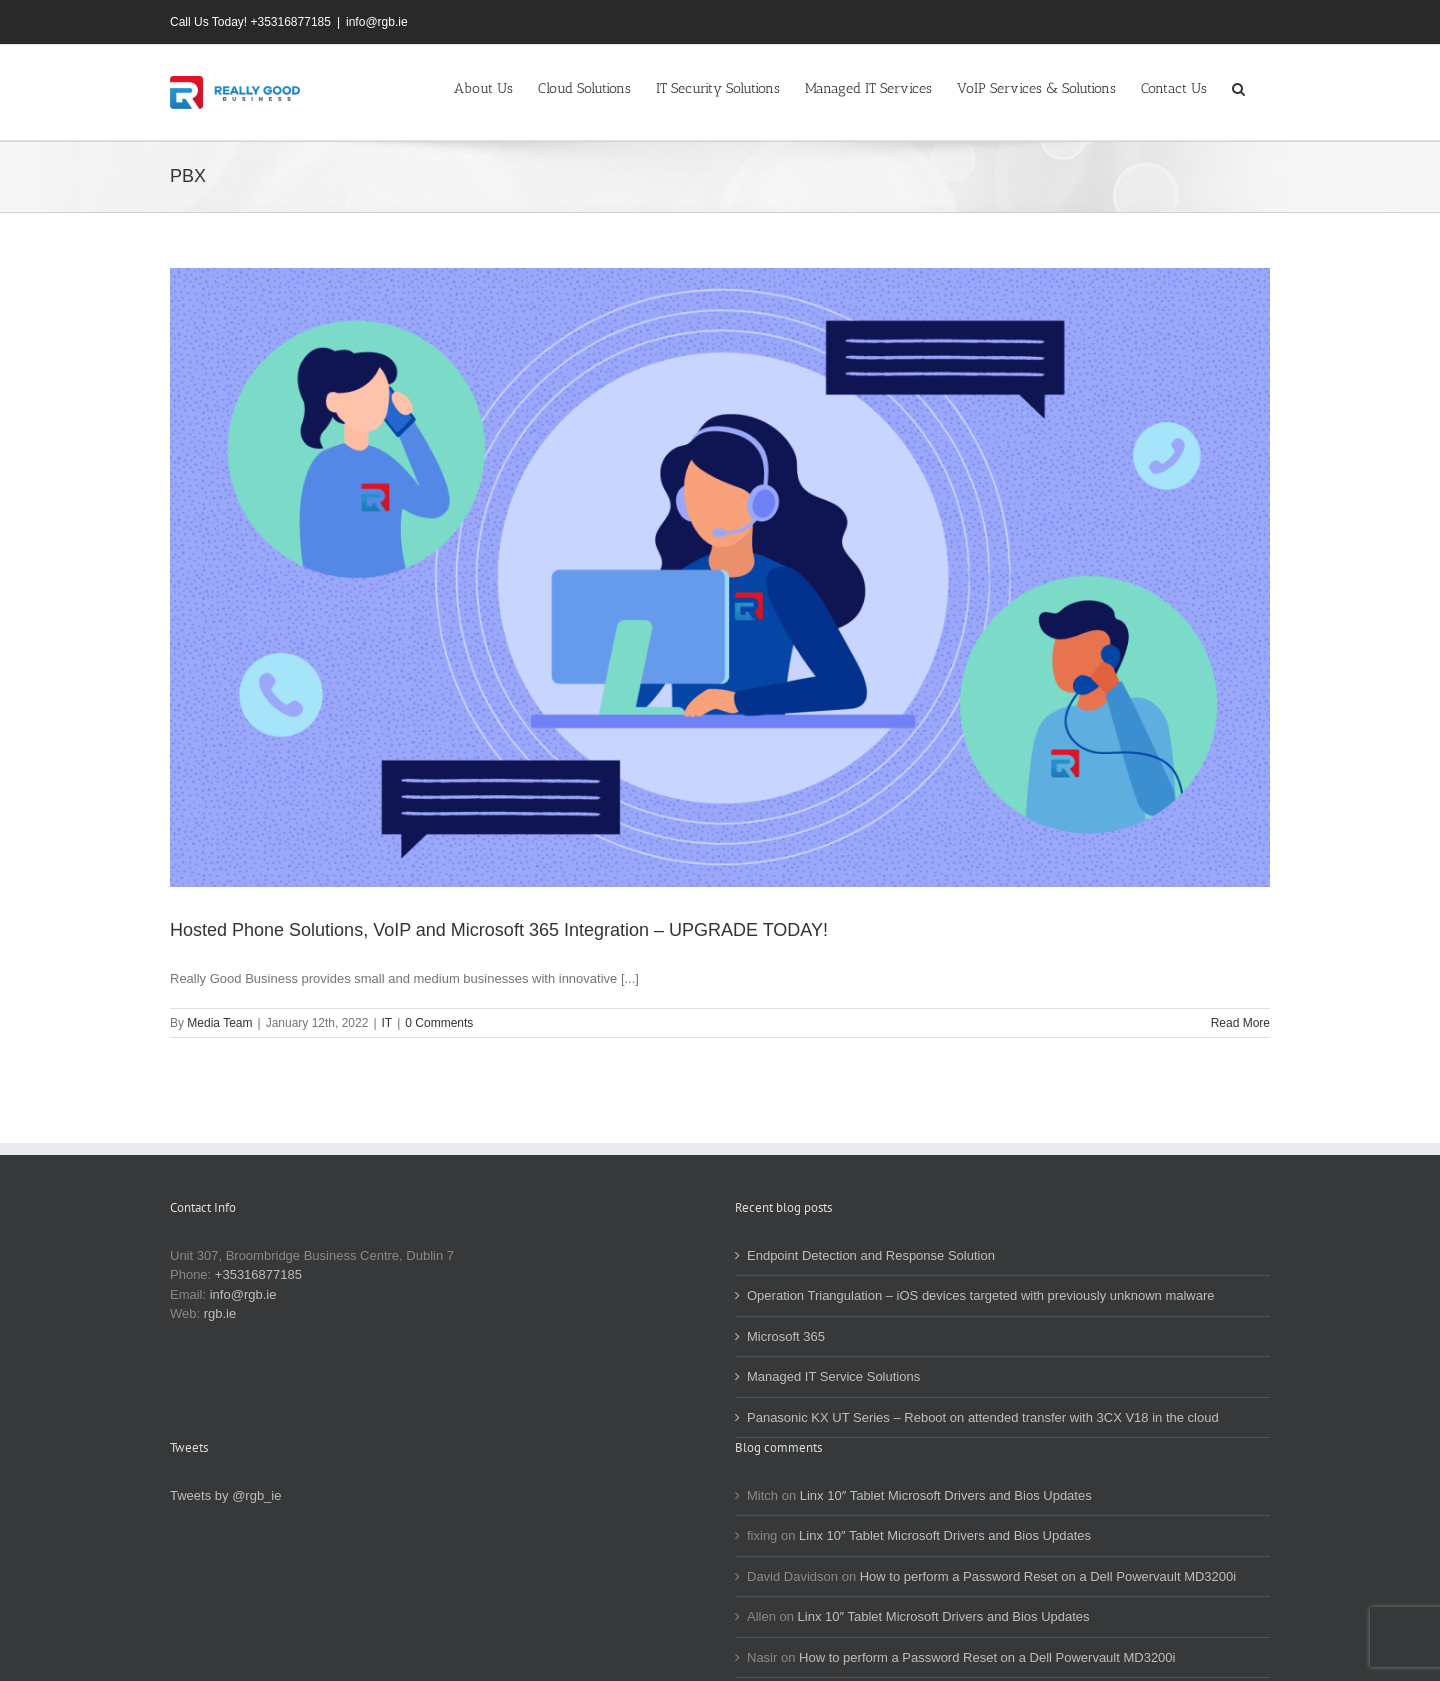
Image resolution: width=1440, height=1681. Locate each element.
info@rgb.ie (377, 22)
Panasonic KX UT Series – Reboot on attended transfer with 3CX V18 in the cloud (983, 1417)
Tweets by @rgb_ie (225, 1495)
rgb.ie (220, 1313)
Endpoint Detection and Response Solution (871, 1255)
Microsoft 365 (786, 1336)
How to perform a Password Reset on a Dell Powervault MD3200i (1048, 1576)
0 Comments (439, 1023)
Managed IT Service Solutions (833, 1376)
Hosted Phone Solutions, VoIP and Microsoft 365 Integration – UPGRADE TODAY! (499, 930)
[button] (1238, 87)
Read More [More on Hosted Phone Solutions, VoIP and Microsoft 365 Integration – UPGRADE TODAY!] (1240, 1023)
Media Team (219, 1023)
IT (387, 1023)
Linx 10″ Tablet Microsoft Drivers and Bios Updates (946, 1495)
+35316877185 (258, 1274)
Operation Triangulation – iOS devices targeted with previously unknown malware (981, 1295)
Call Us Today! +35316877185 (250, 22)
